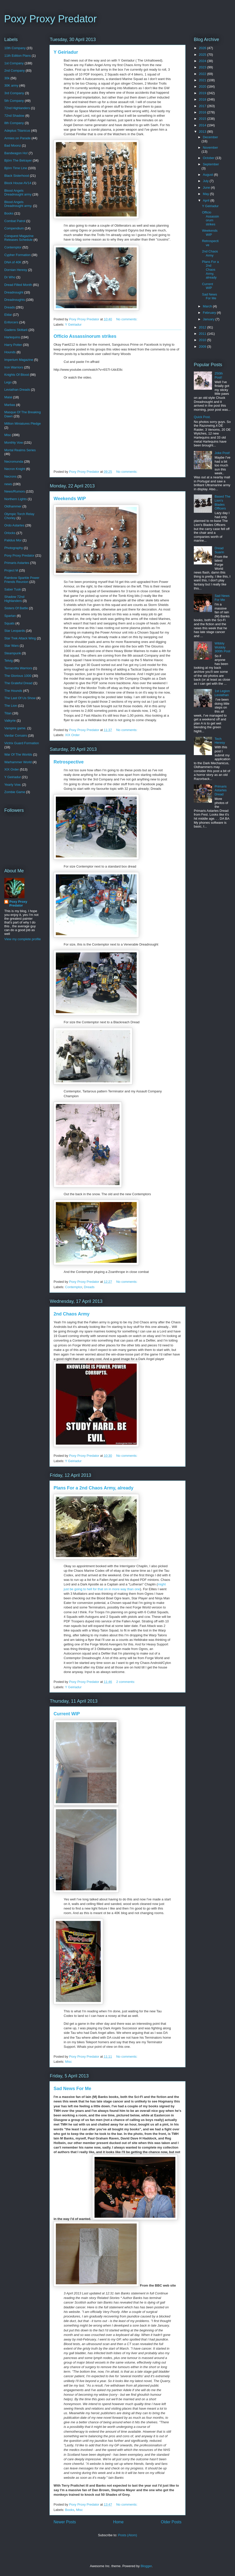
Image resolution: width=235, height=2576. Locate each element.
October (209, 158)
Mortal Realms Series (20, 450)
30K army (11, 85)
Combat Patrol (14, 221)
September (211, 164)
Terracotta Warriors (18, 668)
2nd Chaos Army (71, 1313)
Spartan (10, 616)
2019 (203, 93)
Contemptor (73, 1287)
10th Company (15, 48)
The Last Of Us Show (20, 698)
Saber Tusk (12, 589)
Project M (11, 570)
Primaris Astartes (16, 563)
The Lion (10, 705)
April (206, 200)
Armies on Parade (17, 138)
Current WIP (67, 1713)
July (206, 181)
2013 (203, 131)
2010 (203, 340)
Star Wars (11, 645)
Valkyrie (10, 720)
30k (7, 78)
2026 (203, 48)
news (8, 484)
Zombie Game (14, 792)
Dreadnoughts (14, 300)
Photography (13, 548)
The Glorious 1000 (17, 676)
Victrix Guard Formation (21, 743)
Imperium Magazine (18, 360)
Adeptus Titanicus (17, 130)
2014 (203, 125)
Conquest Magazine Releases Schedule (19, 238)
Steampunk (12, 653)
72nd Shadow (14, 115)
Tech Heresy (220, 741)
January (209, 319)
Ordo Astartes (14, 525)
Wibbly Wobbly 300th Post (222, 647)
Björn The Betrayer (18, 160)
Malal (8, 397)
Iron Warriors (13, 367)
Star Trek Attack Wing (20, 638)
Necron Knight (14, 469)
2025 (203, 54)
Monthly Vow (13, 442)
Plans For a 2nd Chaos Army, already (93, 1487)
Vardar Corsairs (15, 735)
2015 (203, 119)
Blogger (146, 2566)
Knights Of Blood (16, 375)
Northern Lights (15, 499)
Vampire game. (15, 728)
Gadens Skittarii (16, 330)
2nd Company (14, 70)
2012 (203, 327)
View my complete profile (22, 939)
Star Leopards (14, 631)
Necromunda (13, 461)
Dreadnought (13, 292)
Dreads (89, 1287)
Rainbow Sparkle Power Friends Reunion (21, 580)
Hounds (10, 352)
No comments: (127, 319)
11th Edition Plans (17, 55)
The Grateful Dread (18, 683)
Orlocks (9, 533)
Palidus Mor (13, 540)
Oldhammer (12, 506)
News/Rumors (14, 491)
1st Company (14, 63)
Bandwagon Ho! (16, 153)
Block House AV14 (17, 183)
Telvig (8, 660)
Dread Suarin (219, 550)
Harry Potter (13, 345)
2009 (203, 346)
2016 (203, 112)
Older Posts (171, 2522)
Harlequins (12, 337)
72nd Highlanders (17, 108)
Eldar (8, 315)
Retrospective (69, 761)
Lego (8, 382)
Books (69, 2510)
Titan (7, 713)
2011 (203, 334)
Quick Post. (202, 417)
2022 (203, 74)
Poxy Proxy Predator (50, 18)
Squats (9, 623)
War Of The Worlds (18, 754)
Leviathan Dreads (17, 389)
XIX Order (72, 735)
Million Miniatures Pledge (22, 423)
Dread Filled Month (18, 285)
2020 (203, 86)
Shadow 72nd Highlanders (14, 599)
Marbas (9, 405)
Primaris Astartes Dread (221, 790)
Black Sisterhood (16, 176)
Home (118, 2522)
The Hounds (13, 691)
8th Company (14, 123)
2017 (203, 106)
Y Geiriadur (66, 52)
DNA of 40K (12, 262)
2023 (203, 67)
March (208, 306)
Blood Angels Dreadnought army (18, 192)
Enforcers (11, 322)
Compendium (14, 228)
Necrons (10, 476)
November (210, 147)
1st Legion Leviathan (222, 693)
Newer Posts (65, 2522)
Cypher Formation (17, 255)
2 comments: (126, 1682)
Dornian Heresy (15, 270)
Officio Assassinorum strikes (85, 336)
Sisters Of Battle (16, 608)
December (210, 137)
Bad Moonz (12, 145)
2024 (203, 61)
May (206, 194)
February (210, 312)
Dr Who (9, 277)
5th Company (14, 101)
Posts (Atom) (127, 2535)
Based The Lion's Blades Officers (222, 502)
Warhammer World (18, 762)
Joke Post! (222, 453)
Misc (68, 2061)
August (208, 174)
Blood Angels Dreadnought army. (18, 204)
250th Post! (219, 375)
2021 (203, 80)
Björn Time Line (15, 168)
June (207, 187)
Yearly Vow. (12, 784)
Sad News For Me (72, 2088)
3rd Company (14, 93)
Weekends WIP (70, 498)
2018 (203, 99)
